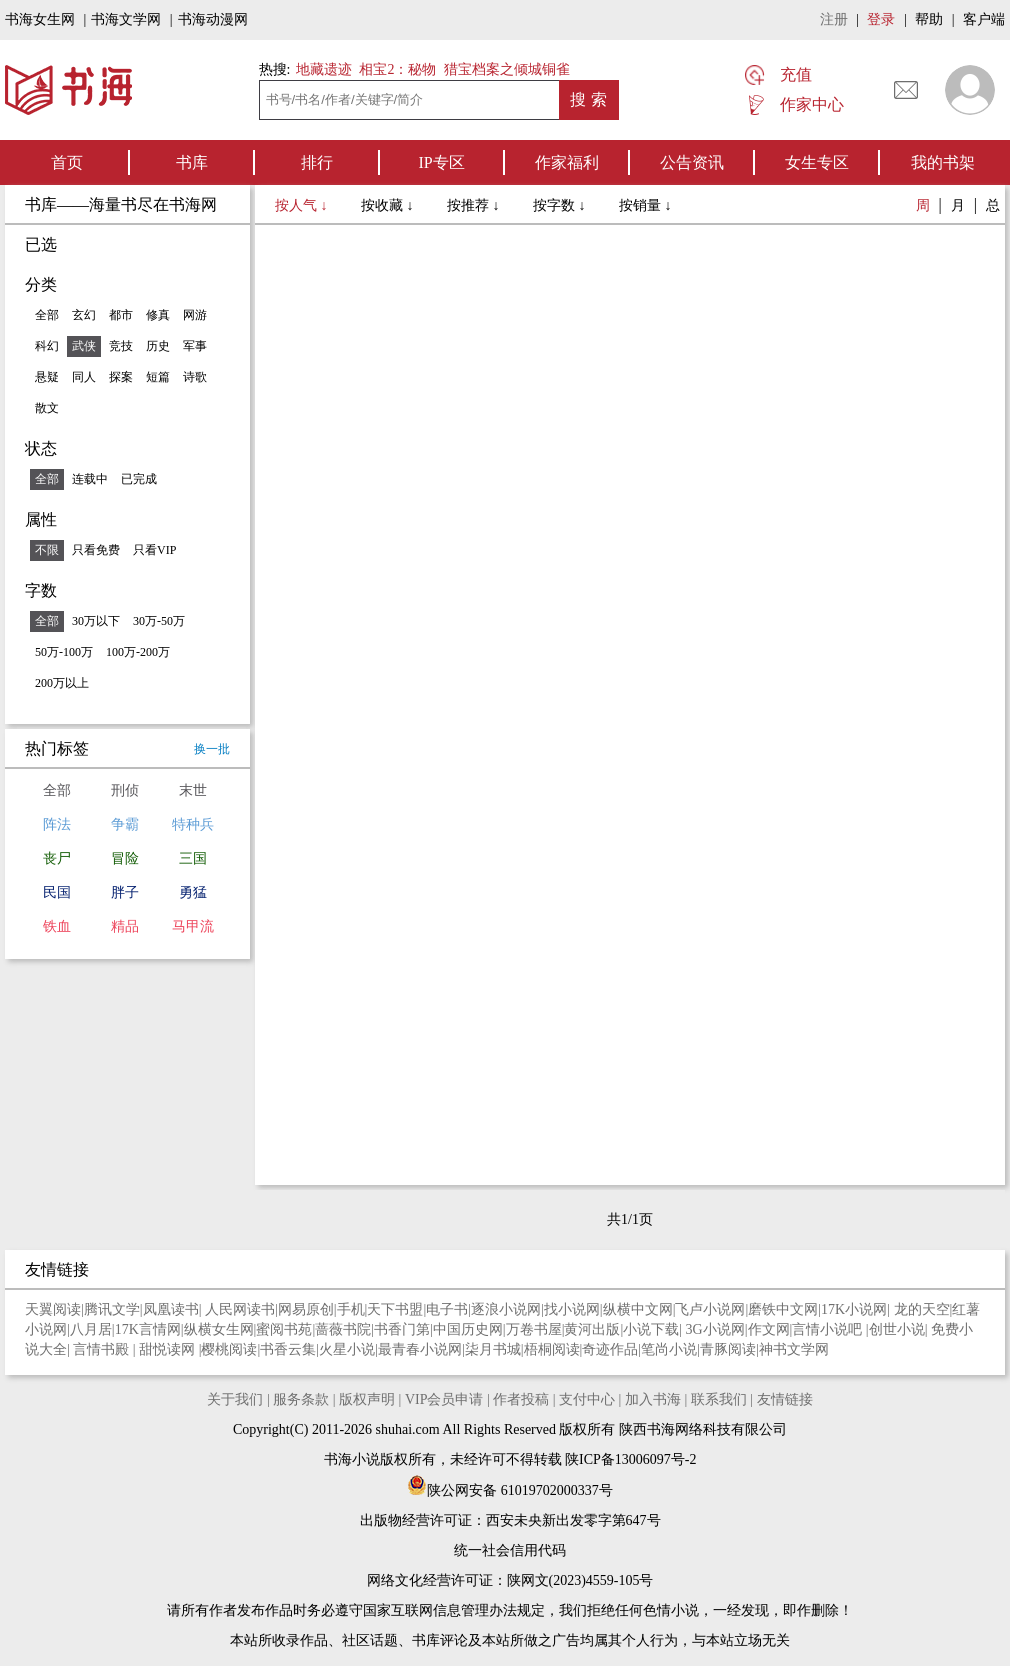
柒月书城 (493, 1349)
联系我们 (719, 1399)
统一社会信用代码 (510, 1550)
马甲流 (193, 926)
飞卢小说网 (710, 1309)
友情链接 (785, 1399)
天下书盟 (395, 1309)
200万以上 (62, 683)
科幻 (47, 346)
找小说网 (572, 1309)
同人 (84, 377)
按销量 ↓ (645, 205)
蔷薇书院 (343, 1329)
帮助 (929, 19)
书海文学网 (126, 19)
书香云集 (288, 1349)
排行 (317, 162)
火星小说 (347, 1349)
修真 (158, 315)
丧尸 (57, 858)
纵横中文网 (638, 1309)
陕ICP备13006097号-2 (629, 1459)
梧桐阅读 (552, 1349)
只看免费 (96, 550)
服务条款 (301, 1399)
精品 (125, 926)
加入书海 (653, 1399)
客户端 (984, 19)
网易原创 (306, 1309)
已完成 (139, 479)
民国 (57, 892)
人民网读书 (240, 1309)
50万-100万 (64, 652)
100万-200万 (138, 652)
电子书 (447, 1309)
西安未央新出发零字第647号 (573, 1520)
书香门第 (402, 1329)
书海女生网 (40, 19)
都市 (121, 315)
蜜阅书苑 (284, 1329)
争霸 (125, 824)
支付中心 (587, 1399)
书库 (192, 162)
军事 (195, 346)
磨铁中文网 (783, 1309)
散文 (47, 408)
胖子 (125, 892)
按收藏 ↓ (389, 205)
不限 (47, 550)
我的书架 (943, 162)
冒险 (125, 858)
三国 (193, 858)
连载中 (90, 479)
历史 (158, 346)
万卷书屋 (534, 1329)
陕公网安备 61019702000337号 (510, 1490)
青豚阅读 (728, 1349)
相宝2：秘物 (397, 69)
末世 (193, 790)
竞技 (121, 346)
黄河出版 (592, 1329)
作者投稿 (521, 1399)
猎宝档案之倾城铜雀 (507, 69)
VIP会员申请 (444, 1399)
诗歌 (195, 377)
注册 (834, 19)
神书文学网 (794, 1349)
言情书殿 (103, 1349)
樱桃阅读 (229, 1349)
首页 (67, 162)
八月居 (91, 1329)
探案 (121, 377)
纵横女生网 (219, 1329)
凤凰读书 (171, 1309)
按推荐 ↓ (475, 205)
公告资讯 (692, 162)
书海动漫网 (213, 19)
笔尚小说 (669, 1349)
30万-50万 (159, 621)
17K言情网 (148, 1329)
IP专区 (441, 162)
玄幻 (84, 315)
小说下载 (651, 1329)
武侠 (84, 346)
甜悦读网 (169, 1349)
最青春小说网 (420, 1349)
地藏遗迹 (322, 69)
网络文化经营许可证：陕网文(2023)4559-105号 (510, 1580)
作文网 (769, 1329)
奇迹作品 (610, 1349)
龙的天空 (922, 1309)
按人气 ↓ (303, 205)
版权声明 (367, 1399)
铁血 (57, 926)
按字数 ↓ (561, 205)
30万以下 (96, 621)
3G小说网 (715, 1329)
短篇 (158, 377)
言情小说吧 (829, 1329)
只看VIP (154, 550)
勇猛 (193, 892)
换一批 (212, 749)
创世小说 (897, 1329)
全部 (47, 315)
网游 (195, 315)
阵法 (57, 824)
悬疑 (47, 377)
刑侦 (125, 790)
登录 (881, 19)
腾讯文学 (112, 1309)
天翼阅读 (53, 1309)
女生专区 (817, 162)
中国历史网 (468, 1329)
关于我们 (235, 1399)
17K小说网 (854, 1309)
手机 (351, 1309)
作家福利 (567, 162)
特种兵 (193, 824)
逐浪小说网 (506, 1309)
